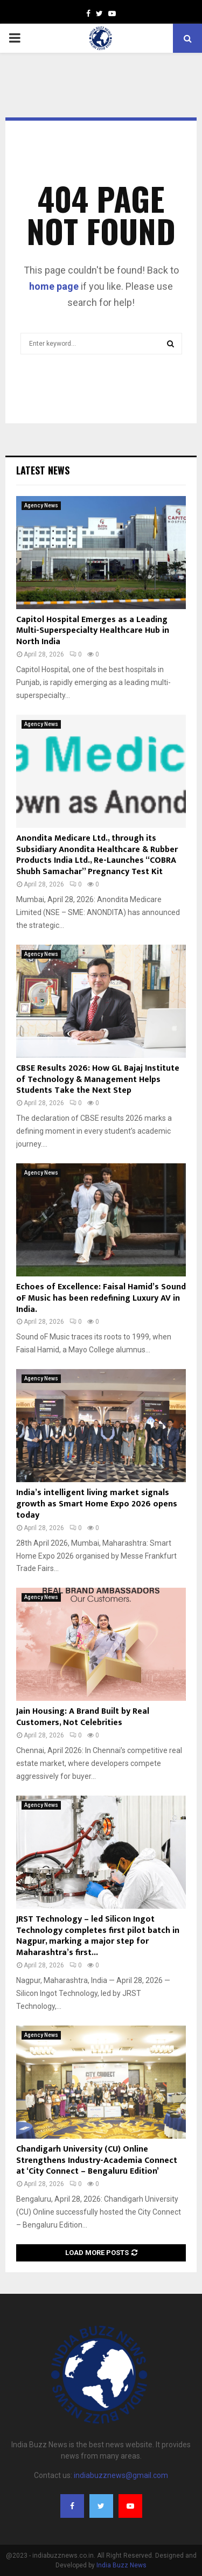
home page (54, 286)
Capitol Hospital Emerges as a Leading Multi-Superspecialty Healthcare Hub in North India (92, 631)
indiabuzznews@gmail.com (121, 2475)
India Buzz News (121, 2565)
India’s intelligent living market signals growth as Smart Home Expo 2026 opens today (96, 1504)
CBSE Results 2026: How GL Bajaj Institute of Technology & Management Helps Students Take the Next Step (97, 1079)
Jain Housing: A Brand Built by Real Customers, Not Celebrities (82, 1717)
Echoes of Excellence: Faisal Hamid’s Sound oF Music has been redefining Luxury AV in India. (101, 1298)
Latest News (42, 470)
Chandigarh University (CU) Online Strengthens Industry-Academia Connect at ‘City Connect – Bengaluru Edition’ (96, 2160)
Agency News (41, 505)
